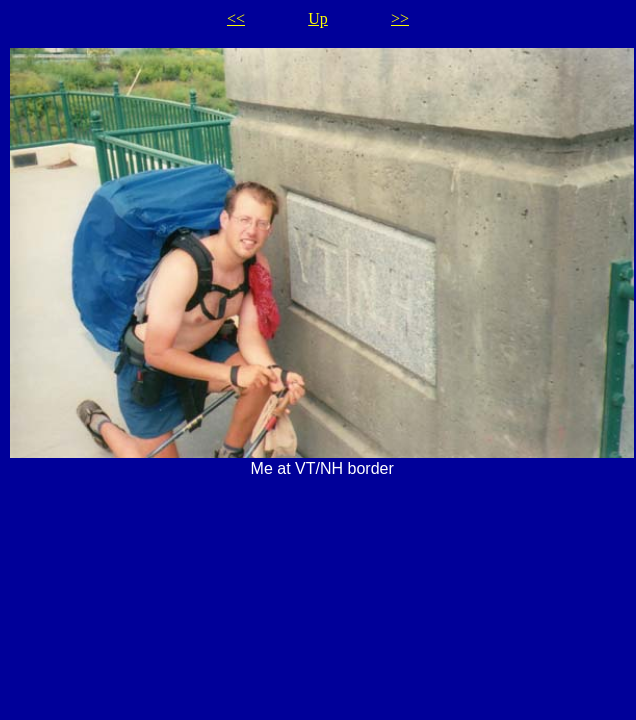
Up (318, 18)
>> (400, 18)
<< (236, 18)
